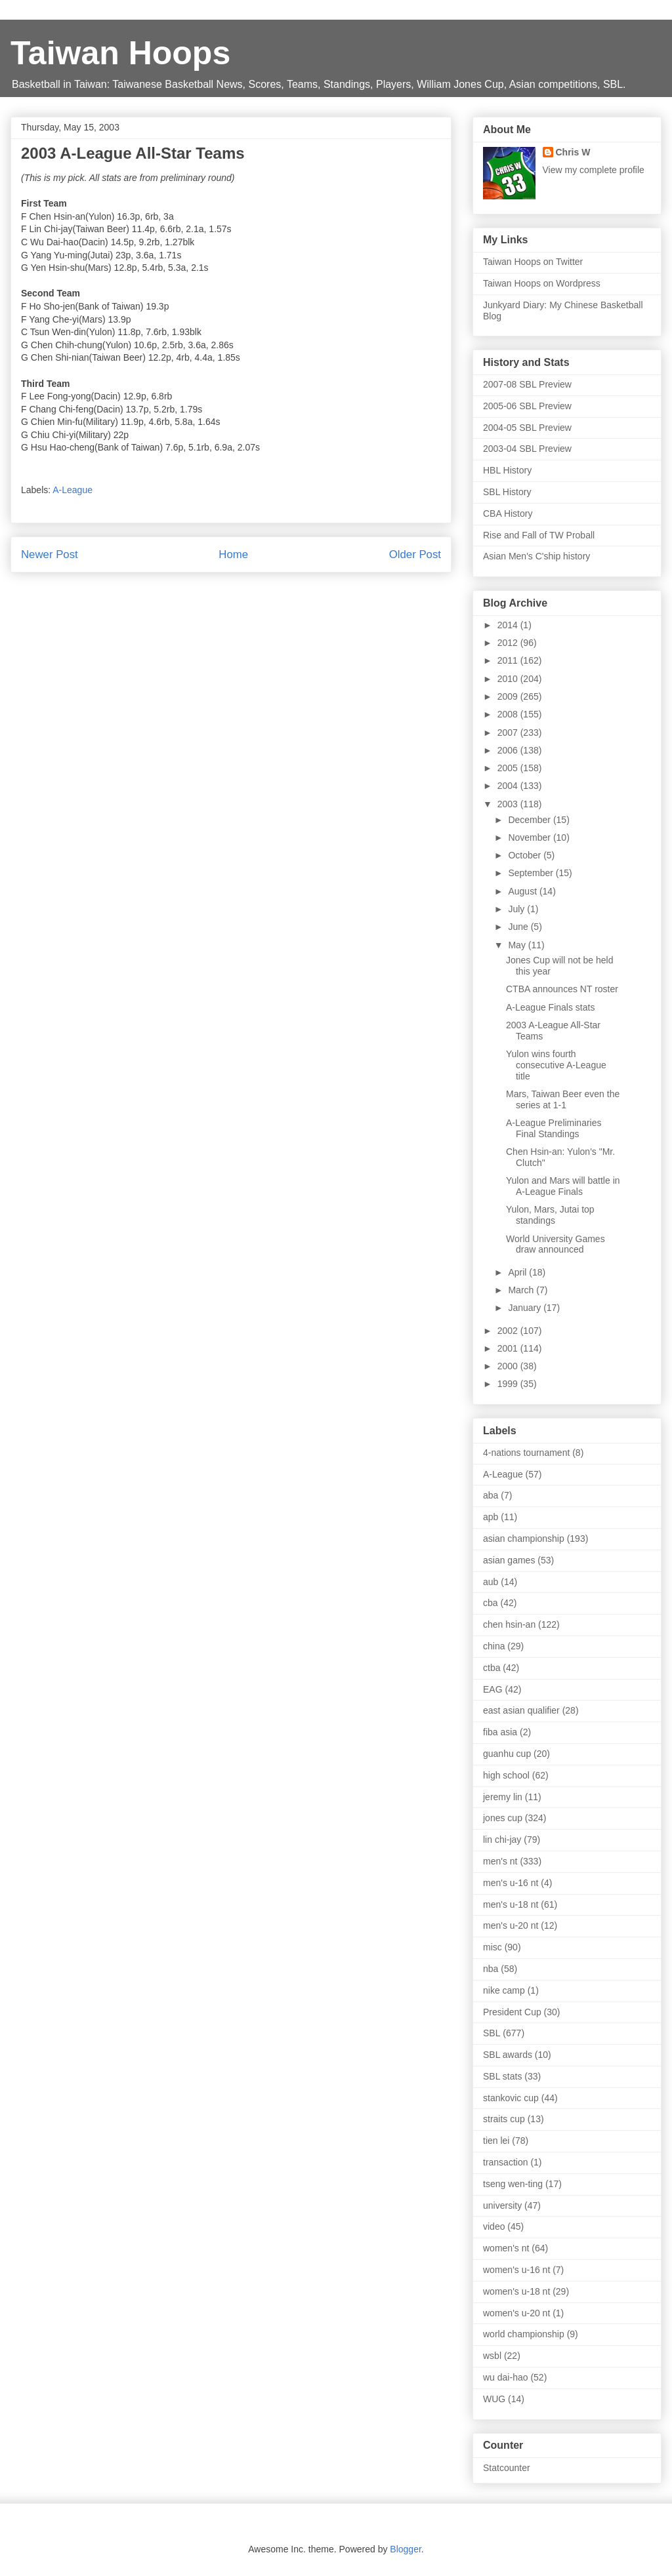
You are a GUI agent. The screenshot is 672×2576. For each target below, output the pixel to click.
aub (490, 1582)
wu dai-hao (505, 2377)
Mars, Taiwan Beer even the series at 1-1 (563, 1099)
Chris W (573, 152)
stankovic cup (511, 2098)
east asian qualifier (521, 1710)
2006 (508, 750)
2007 (508, 732)
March (522, 1290)
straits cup (504, 2119)
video (494, 2226)
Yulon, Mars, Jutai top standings (550, 1215)
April (518, 1272)
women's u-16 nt (516, 2269)
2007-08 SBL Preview (527, 384)
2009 (508, 696)
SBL (491, 2033)
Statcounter (506, 2468)
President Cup (512, 2012)
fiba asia (500, 1732)
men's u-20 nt (510, 1925)
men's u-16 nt (510, 1883)
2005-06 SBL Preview (527, 406)
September (531, 873)
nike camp (504, 1990)
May (518, 945)
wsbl (492, 2355)
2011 (508, 660)
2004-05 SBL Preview (527, 427)
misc (492, 1947)
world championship (523, 2334)
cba (490, 1603)
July (517, 909)
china (494, 1646)
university (502, 2205)
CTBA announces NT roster (562, 989)
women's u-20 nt (516, 2313)
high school (506, 1775)
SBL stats (502, 2076)
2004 (508, 785)
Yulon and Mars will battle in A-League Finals (563, 1186)
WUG (494, 2399)
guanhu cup (507, 1753)
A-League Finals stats (550, 1007)
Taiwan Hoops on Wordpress (541, 283)
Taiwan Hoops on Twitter (533, 261)
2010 (508, 679)
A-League (72, 490)
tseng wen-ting (513, 2184)
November (530, 837)
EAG (493, 1689)
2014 (508, 625)
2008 (508, 714)
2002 (508, 1330)
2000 (508, 1366)
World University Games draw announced (555, 1244)
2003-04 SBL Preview (527, 448)
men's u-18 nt (510, 1904)
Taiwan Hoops (120, 53)
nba (490, 1968)
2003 (508, 804)
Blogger (405, 2549)
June (519, 926)
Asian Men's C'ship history (536, 556)
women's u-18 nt (516, 2291)
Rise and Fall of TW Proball (539, 535)
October (525, 855)
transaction (505, 2162)
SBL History (507, 492)
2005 (508, 768)
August (523, 891)
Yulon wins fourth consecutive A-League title (556, 1065)
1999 (508, 1384)
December (530, 820)
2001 (508, 1348)
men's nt (500, 1861)
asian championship (523, 1538)
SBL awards (507, 2054)
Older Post (415, 554)
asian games (509, 1560)
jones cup (502, 1818)
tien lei (496, 2140)
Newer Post (49, 554)
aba (490, 1495)
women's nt (506, 2248)
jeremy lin (502, 1797)
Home (233, 554)
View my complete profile (593, 170)
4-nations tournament (526, 1452)
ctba (491, 1667)
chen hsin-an (509, 1624)
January (525, 1307)
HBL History (507, 470)
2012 (508, 642)
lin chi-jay (502, 1839)
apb (490, 1517)
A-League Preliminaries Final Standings (554, 1128)
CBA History (507, 513)
